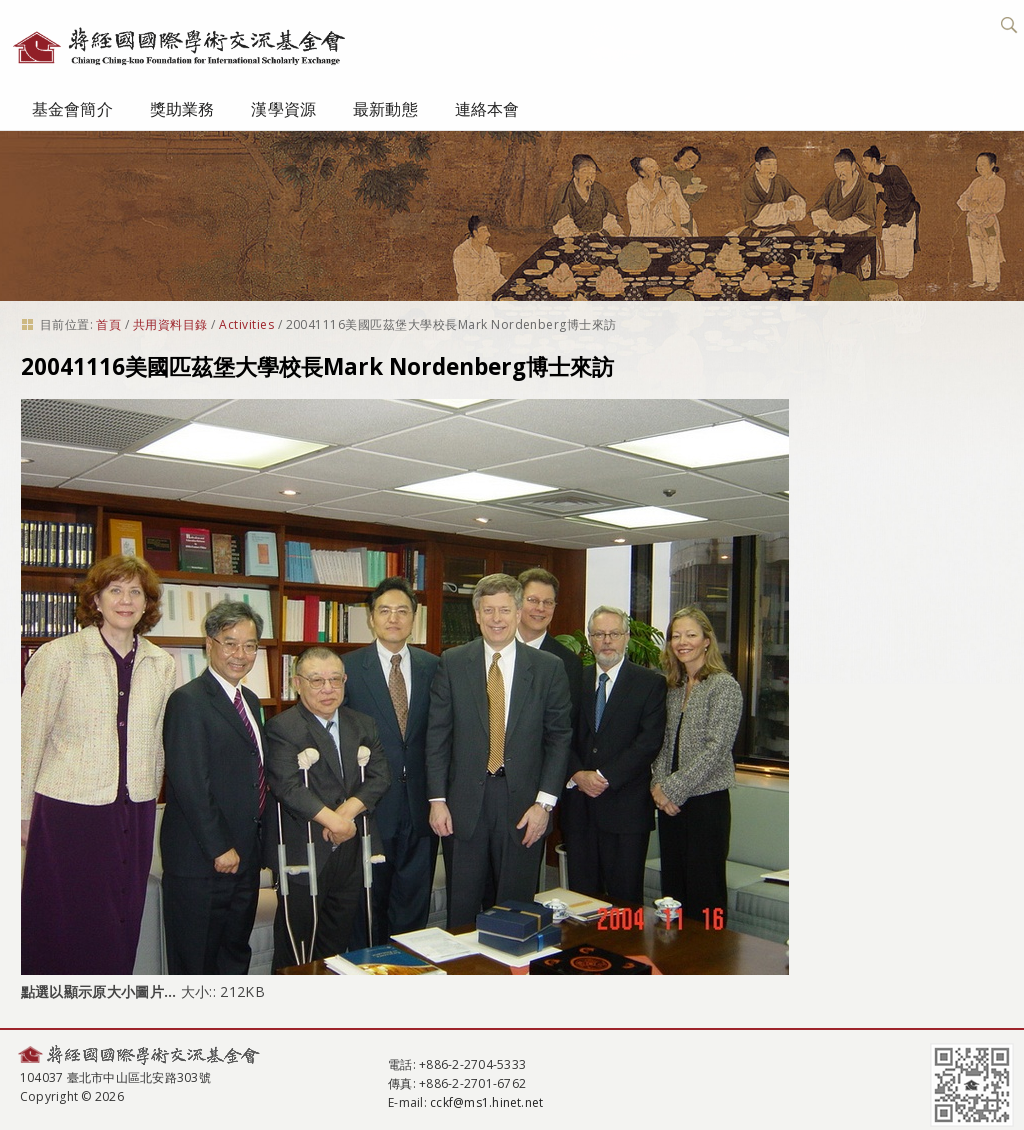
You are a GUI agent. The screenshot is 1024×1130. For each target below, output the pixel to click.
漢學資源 (283, 109)
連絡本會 (487, 109)
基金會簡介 (72, 109)
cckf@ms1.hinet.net (486, 1102)
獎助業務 (182, 109)
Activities (246, 324)
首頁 (108, 324)
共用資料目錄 (170, 324)
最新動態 (385, 109)
